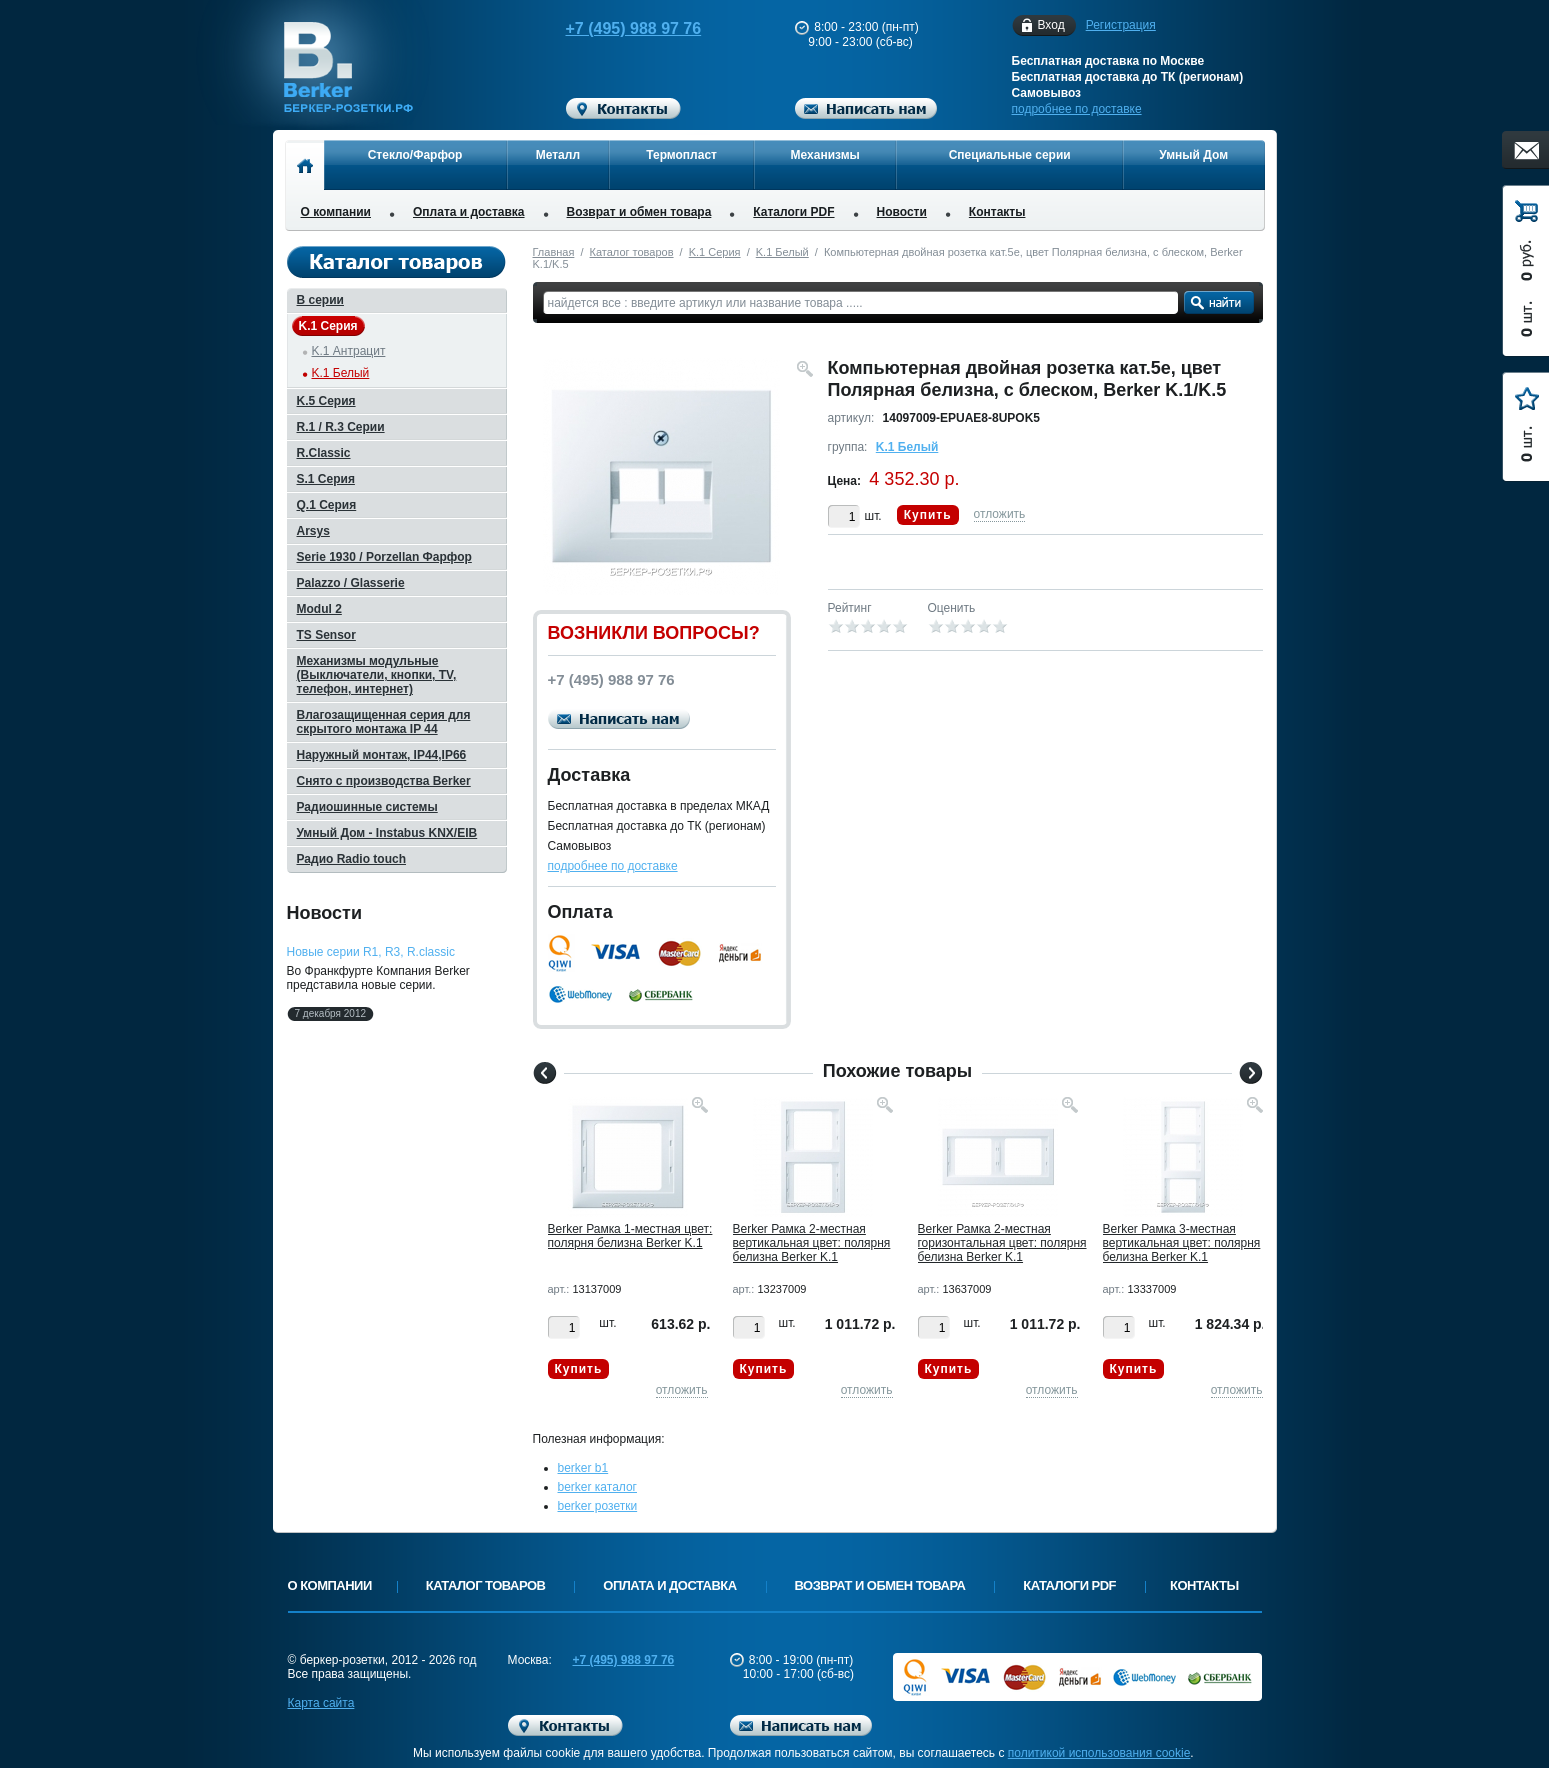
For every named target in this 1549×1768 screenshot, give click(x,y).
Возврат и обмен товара (639, 212)
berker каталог (598, 1487)
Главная (554, 252)
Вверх (1340, 1705)
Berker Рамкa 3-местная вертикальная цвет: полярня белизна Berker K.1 (1182, 1243)
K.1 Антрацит (349, 351)
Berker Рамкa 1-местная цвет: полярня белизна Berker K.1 (630, 1236)
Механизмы (825, 155)
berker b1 (583, 1468)
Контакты (997, 212)
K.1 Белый (782, 252)
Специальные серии (1010, 155)
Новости (902, 212)
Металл (558, 155)
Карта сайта (321, 1703)
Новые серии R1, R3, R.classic (371, 952)
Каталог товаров (632, 252)
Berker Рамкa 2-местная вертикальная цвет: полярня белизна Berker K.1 (812, 1243)
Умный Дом (1193, 155)
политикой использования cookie (1099, 1753)
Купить (928, 515)
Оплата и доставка (469, 212)
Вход (1051, 25)
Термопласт (681, 155)
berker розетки (598, 1506)
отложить (1000, 514)
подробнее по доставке (1077, 109)
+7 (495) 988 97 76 (614, 28)
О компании (336, 212)
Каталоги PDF (793, 212)
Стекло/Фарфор (415, 155)
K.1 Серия (715, 252)
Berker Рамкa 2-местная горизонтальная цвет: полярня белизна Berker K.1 (1002, 1243)
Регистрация (1121, 25)
